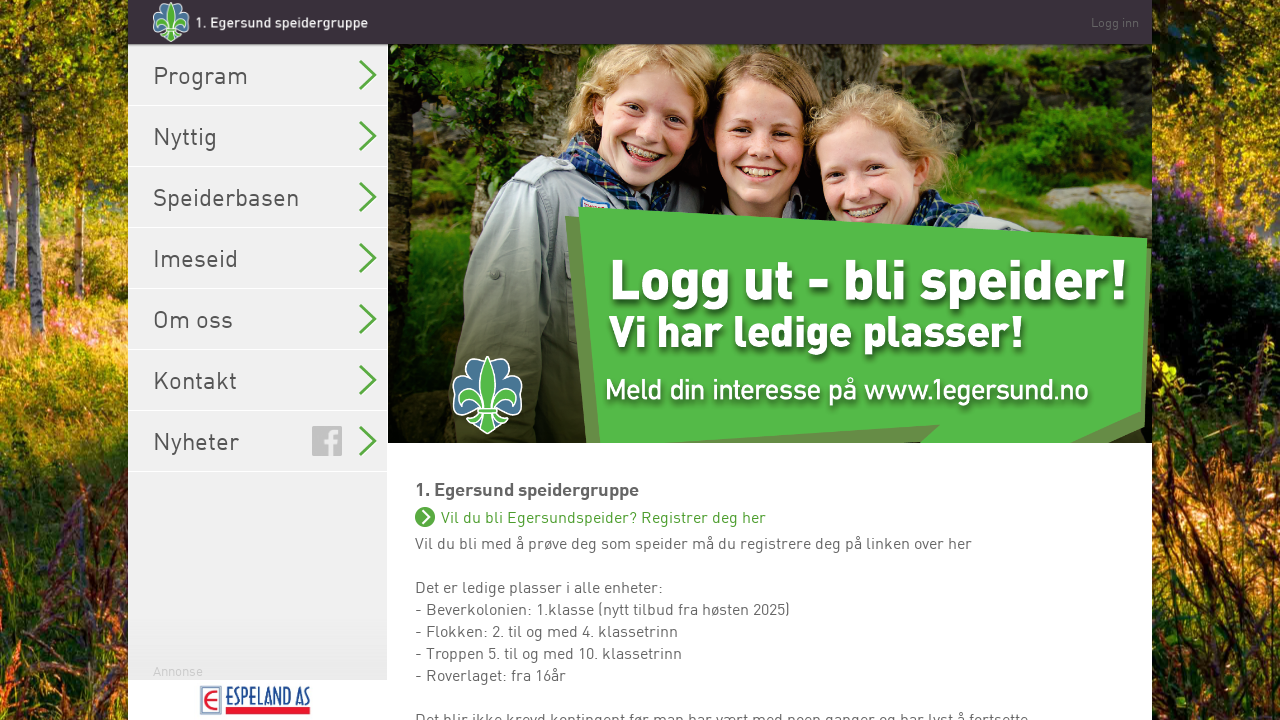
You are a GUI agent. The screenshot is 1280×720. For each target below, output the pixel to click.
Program (265, 75)
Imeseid (265, 258)
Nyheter (265, 441)
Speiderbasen (265, 197)
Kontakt (265, 380)
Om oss (265, 319)
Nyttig (265, 136)
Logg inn (1115, 22)
